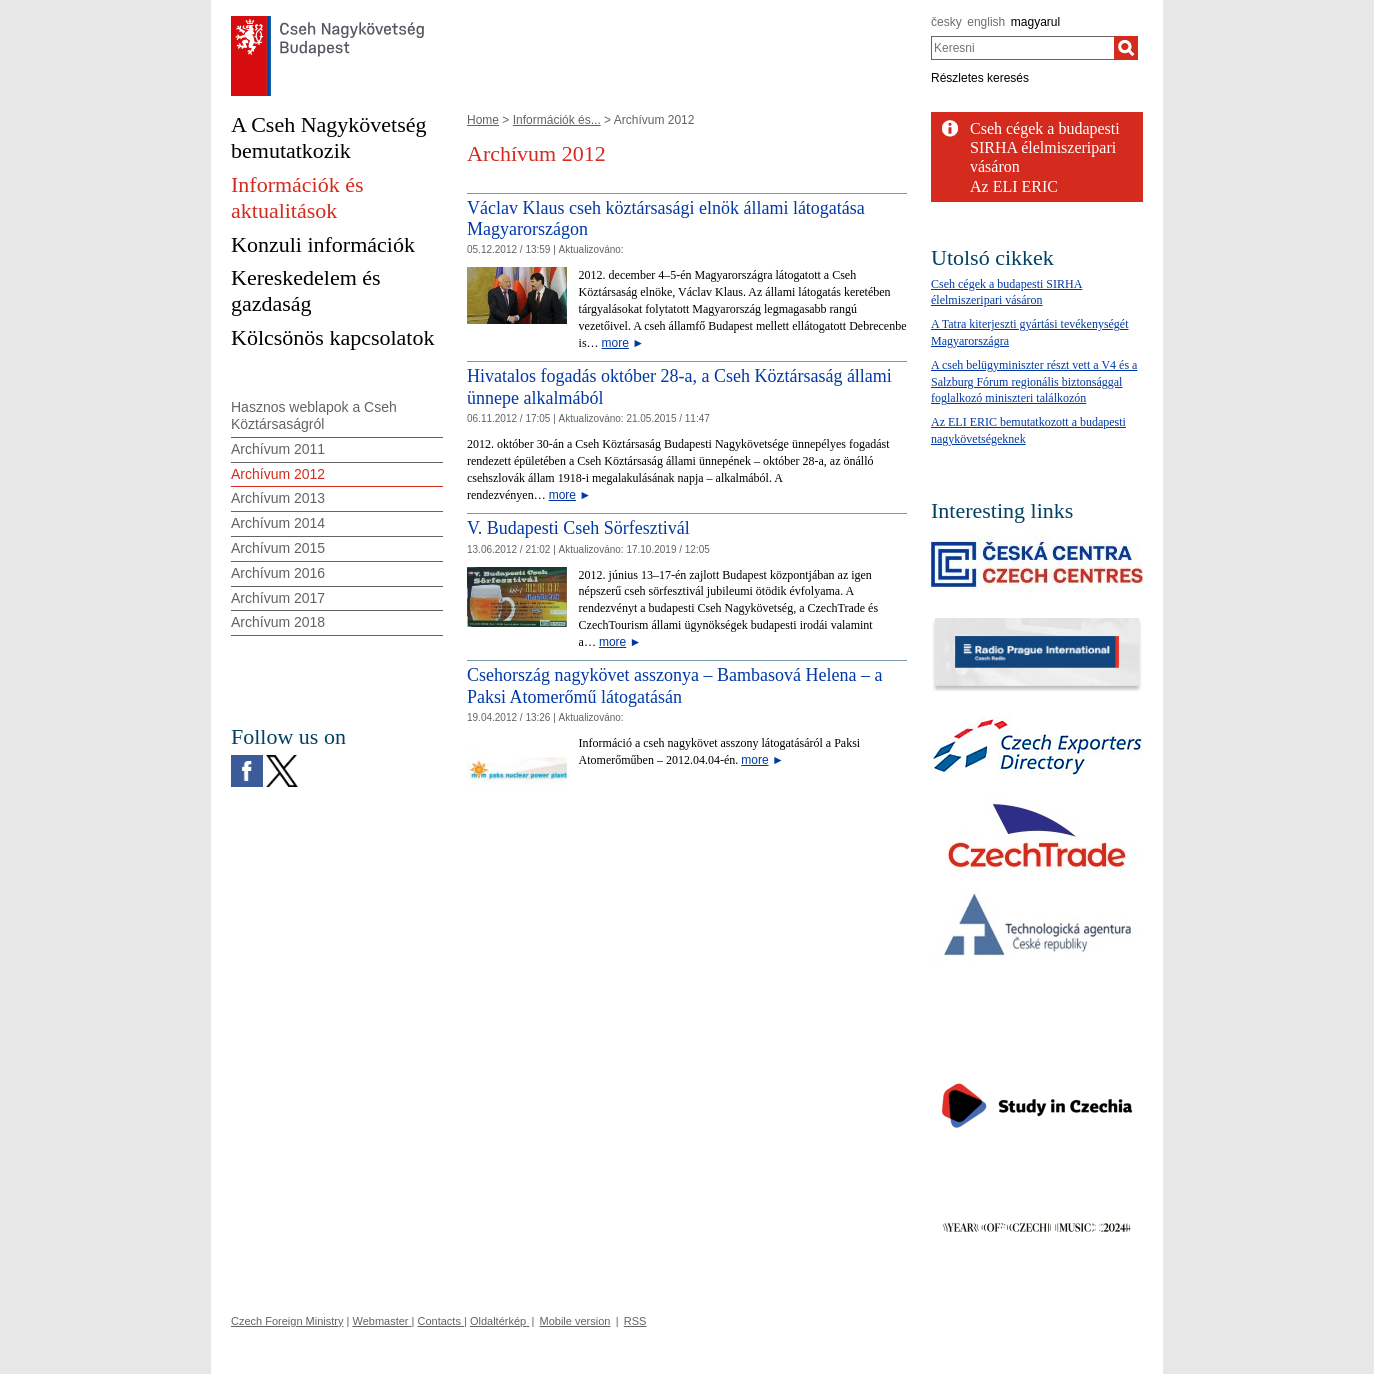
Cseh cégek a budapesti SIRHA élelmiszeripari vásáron (1045, 147)
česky (946, 22)
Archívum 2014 (278, 523)
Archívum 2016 (278, 573)
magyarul (1035, 22)
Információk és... (557, 120)
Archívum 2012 (278, 474)
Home (483, 120)
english (986, 22)
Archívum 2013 (278, 498)
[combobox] (1022, 48)
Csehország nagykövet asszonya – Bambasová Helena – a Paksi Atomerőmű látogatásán (674, 686)
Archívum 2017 (278, 598)
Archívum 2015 (278, 548)
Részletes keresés (980, 78)
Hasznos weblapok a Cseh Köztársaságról (314, 415)
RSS (635, 1321)
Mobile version (575, 1321)
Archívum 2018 (278, 622)
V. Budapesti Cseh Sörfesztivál (578, 528)
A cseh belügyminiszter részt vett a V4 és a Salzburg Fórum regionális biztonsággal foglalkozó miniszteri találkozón (1034, 382)
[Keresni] (1126, 48)
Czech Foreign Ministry (287, 1321)
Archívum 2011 (278, 449)
